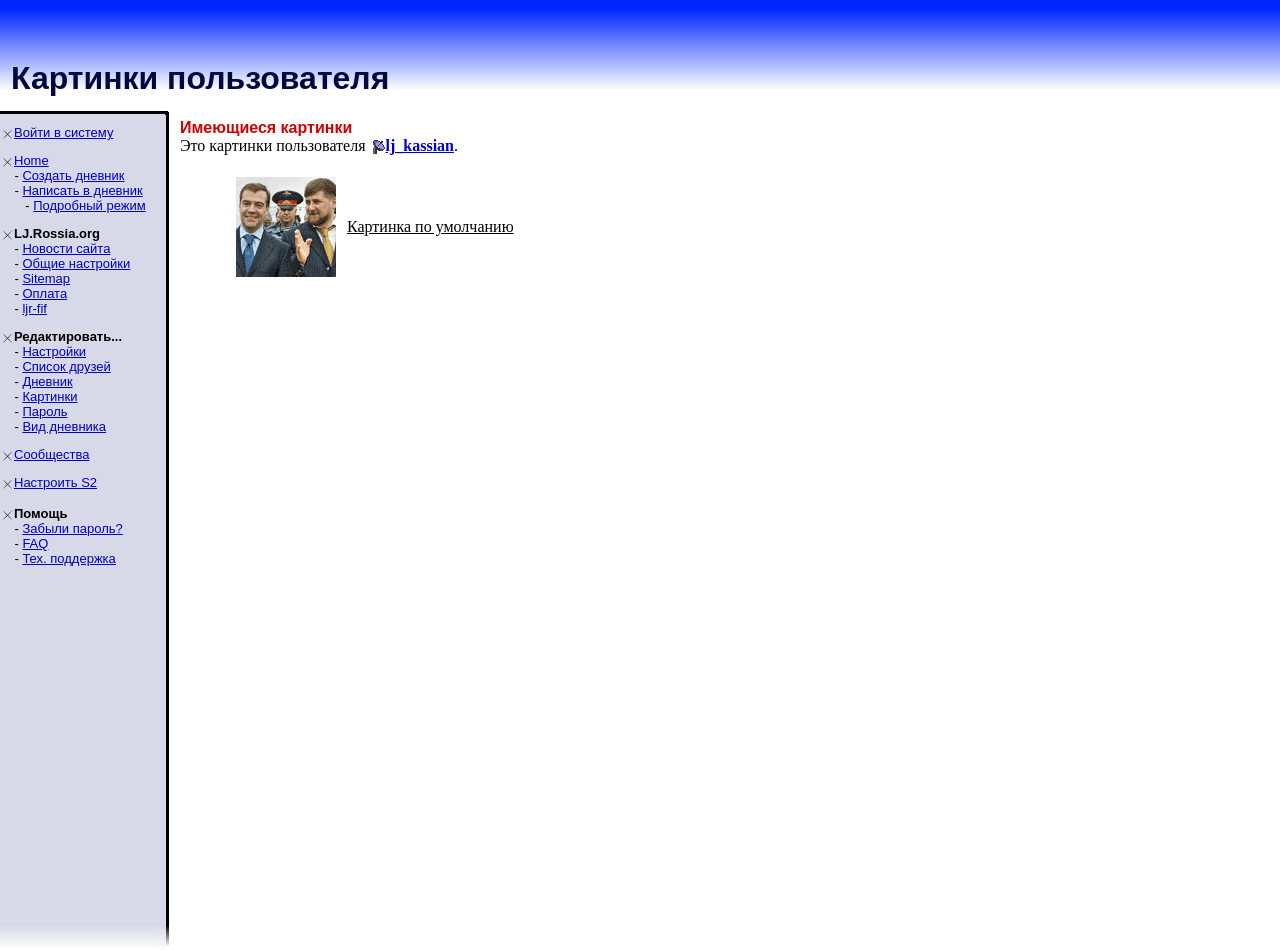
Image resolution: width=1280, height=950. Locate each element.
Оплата (44, 293)
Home (31, 160)
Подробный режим (89, 205)
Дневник (47, 381)
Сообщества (52, 454)
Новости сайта (66, 248)
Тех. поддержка (68, 558)
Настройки (54, 351)
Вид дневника (64, 426)
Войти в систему (63, 132)
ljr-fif (34, 308)
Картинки (49, 396)
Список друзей (66, 366)
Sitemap (46, 278)
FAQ (35, 543)
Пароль (44, 411)
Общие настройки (76, 263)
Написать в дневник (82, 190)
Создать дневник (73, 175)
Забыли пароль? (72, 528)
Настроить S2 (55, 482)
